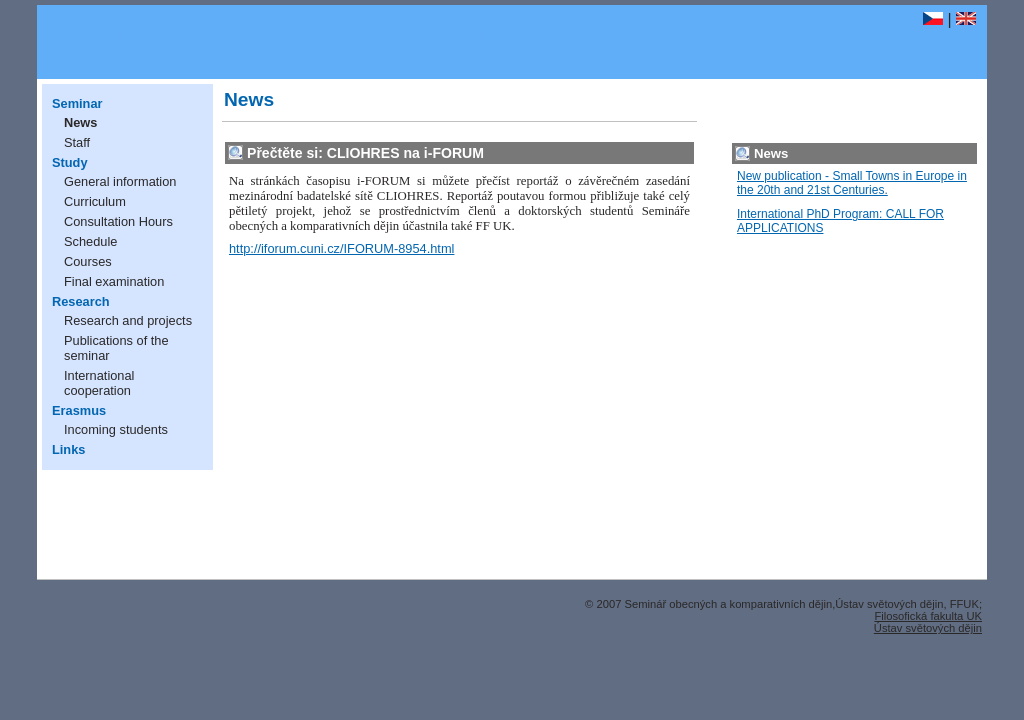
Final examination (114, 281)
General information (120, 181)
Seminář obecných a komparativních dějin (373, 29)
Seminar (77, 103)
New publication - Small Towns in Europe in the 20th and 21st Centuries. (852, 183)
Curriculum (95, 201)
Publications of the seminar (116, 348)
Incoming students (116, 429)
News (80, 122)
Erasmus (79, 410)
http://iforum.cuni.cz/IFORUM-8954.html (341, 248)
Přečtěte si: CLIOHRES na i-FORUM (365, 153)
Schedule (90, 241)
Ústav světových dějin (928, 628)
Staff (77, 142)
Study (70, 162)
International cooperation (99, 383)
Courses (88, 261)
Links (68, 449)
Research (81, 301)
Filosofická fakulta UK (928, 616)
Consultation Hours (118, 221)
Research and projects (128, 320)
